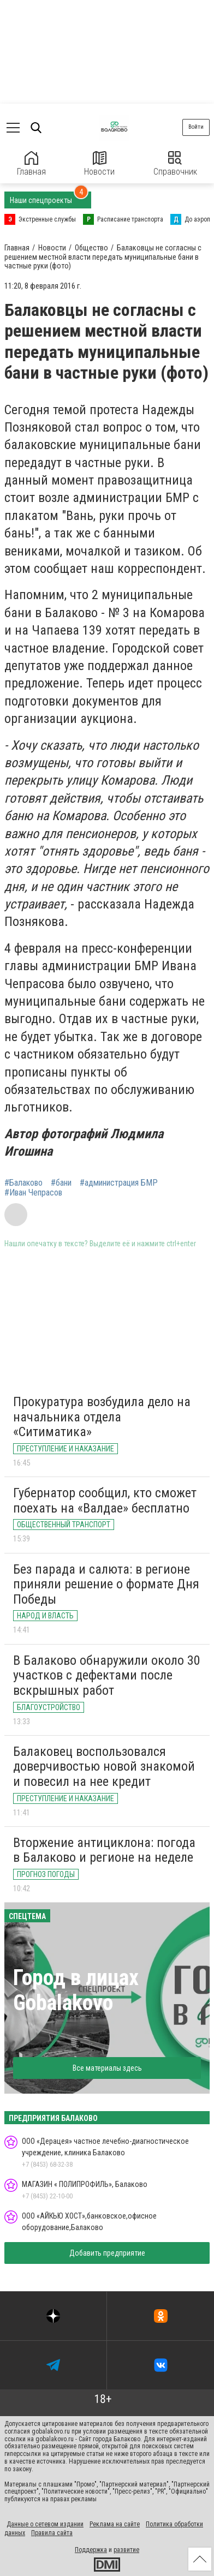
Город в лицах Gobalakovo (76, 1990)
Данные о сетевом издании (45, 2524)
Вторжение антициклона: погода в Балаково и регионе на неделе (104, 1850)
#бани (61, 1183)
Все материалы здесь (107, 2068)
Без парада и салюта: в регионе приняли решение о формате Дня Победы (106, 1584)
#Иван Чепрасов (33, 1193)
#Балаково (23, 1183)
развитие (126, 2550)
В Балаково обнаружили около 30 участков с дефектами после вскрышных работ (106, 1675)
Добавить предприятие (107, 2253)
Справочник (175, 164)
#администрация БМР (119, 1183)
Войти (196, 126)
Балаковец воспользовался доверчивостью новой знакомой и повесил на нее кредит (104, 1766)
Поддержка (91, 2550)
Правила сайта (52, 2533)
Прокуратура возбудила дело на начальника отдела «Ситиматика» (102, 1416)
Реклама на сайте (115, 2524)
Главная (31, 164)
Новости (99, 164)
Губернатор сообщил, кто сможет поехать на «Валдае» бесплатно (105, 1500)
